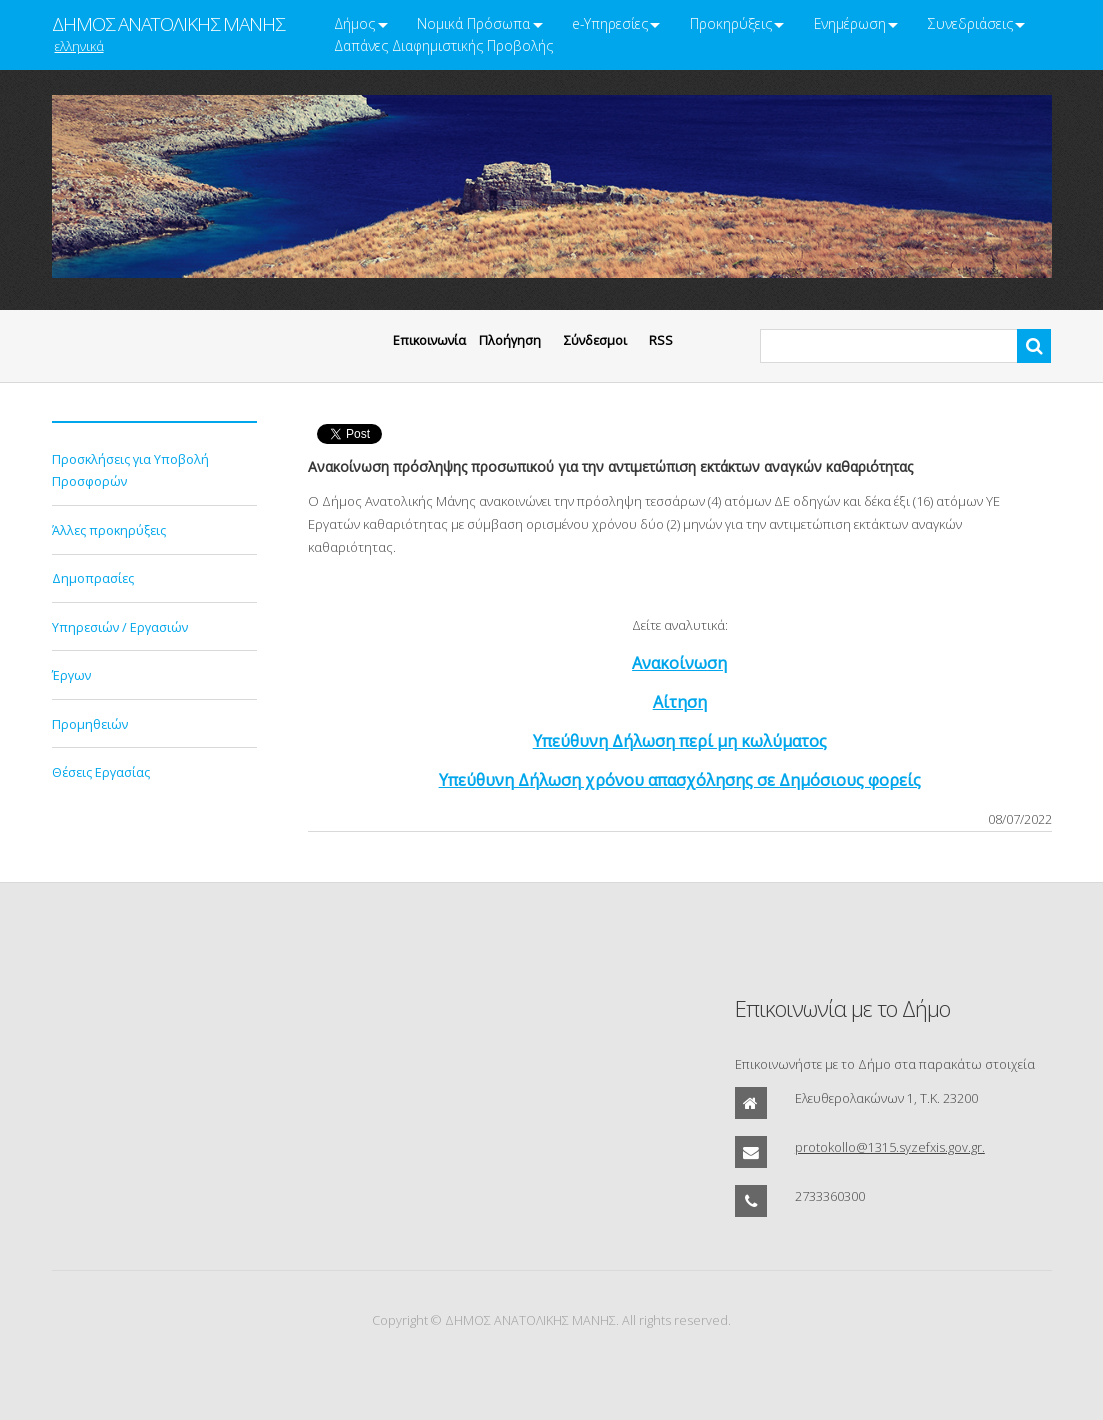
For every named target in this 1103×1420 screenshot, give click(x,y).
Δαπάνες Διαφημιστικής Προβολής (443, 45)
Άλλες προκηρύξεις (109, 530)
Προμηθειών (90, 724)
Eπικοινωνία (429, 340)
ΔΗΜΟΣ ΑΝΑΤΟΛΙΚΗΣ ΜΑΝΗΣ (168, 24)
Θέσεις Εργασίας (101, 772)
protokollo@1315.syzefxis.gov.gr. (890, 1147)
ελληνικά (79, 46)
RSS (661, 340)
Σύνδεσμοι (595, 340)
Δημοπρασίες (93, 578)
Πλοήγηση (510, 340)
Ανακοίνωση (679, 663)
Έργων (71, 675)
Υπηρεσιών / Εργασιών (120, 627)
